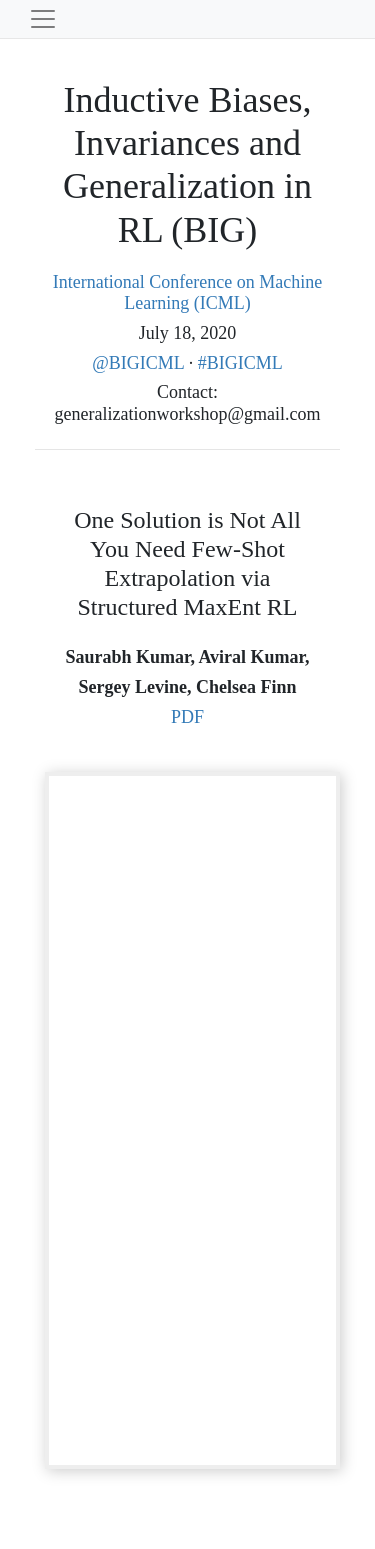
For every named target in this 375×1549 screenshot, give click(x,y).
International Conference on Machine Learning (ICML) (187, 293)
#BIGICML (240, 363)
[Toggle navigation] (43, 19)
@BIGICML (140, 363)
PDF (187, 717)
